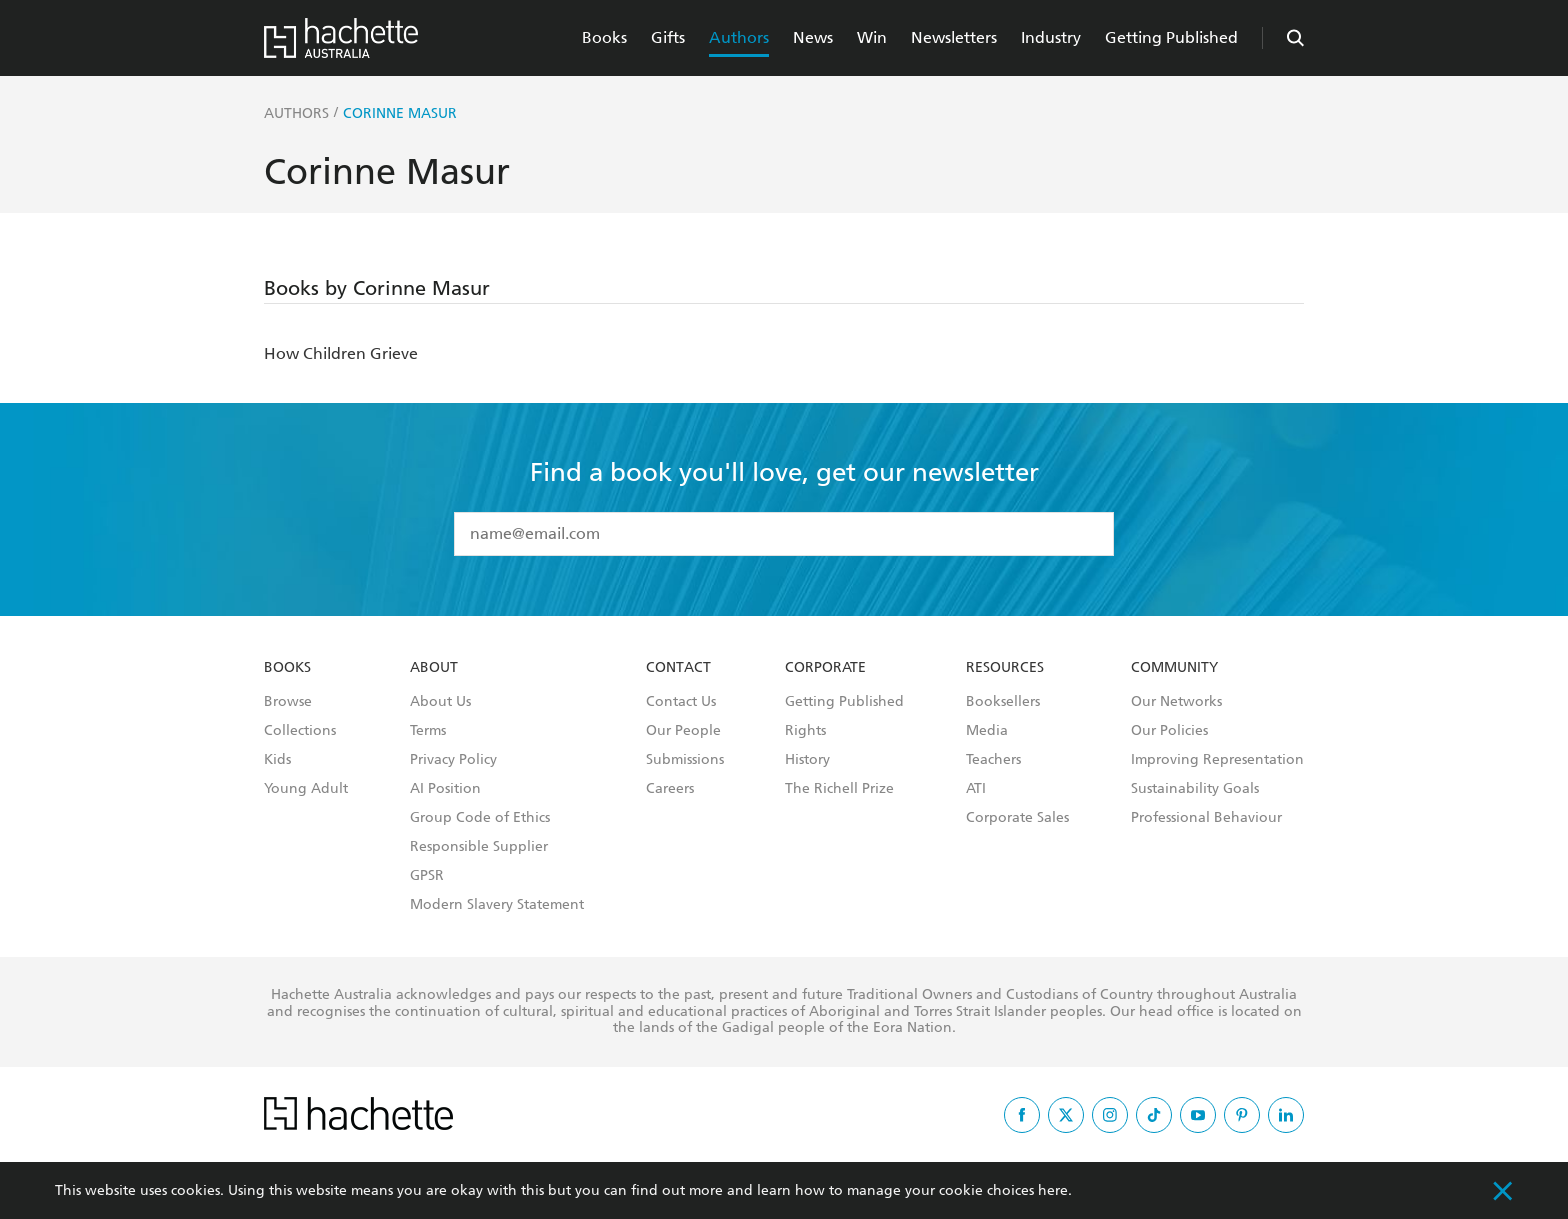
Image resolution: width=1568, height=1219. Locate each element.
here (1053, 1190)
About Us (440, 702)
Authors (739, 37)
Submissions (685, 760)
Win (872, 37)
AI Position (445, 789)
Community (1174, 668)
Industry (1051, 37)
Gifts (668, 37)
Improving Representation (1217, 760)
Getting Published (1171, 37)
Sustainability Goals (1195, 789)
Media (987, 731)
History (807, 760)
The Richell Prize (839, 789)
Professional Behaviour (1206, 818)
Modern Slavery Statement (497, 905)
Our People (683, 731)
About (434, 668)
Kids (277, 760)
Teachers (993, 760)
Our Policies (1169, 731)
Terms (428, 731)
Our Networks (1176, 702)
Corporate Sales (1017, 818)
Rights (805, 731)
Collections (300, 731)
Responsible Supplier (479, 847)
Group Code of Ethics (480, 818)
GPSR (427, 876)
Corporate (825, 668)
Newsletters (954, 37)
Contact (678, 668)
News (813, 37)
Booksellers (1003, 702)
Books (604, 37)
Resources (1005, 668)
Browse (288, 702)
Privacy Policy (453, 760)
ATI (976, 789)
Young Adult (306, 789)
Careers (670, 789)
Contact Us (681, 702)
